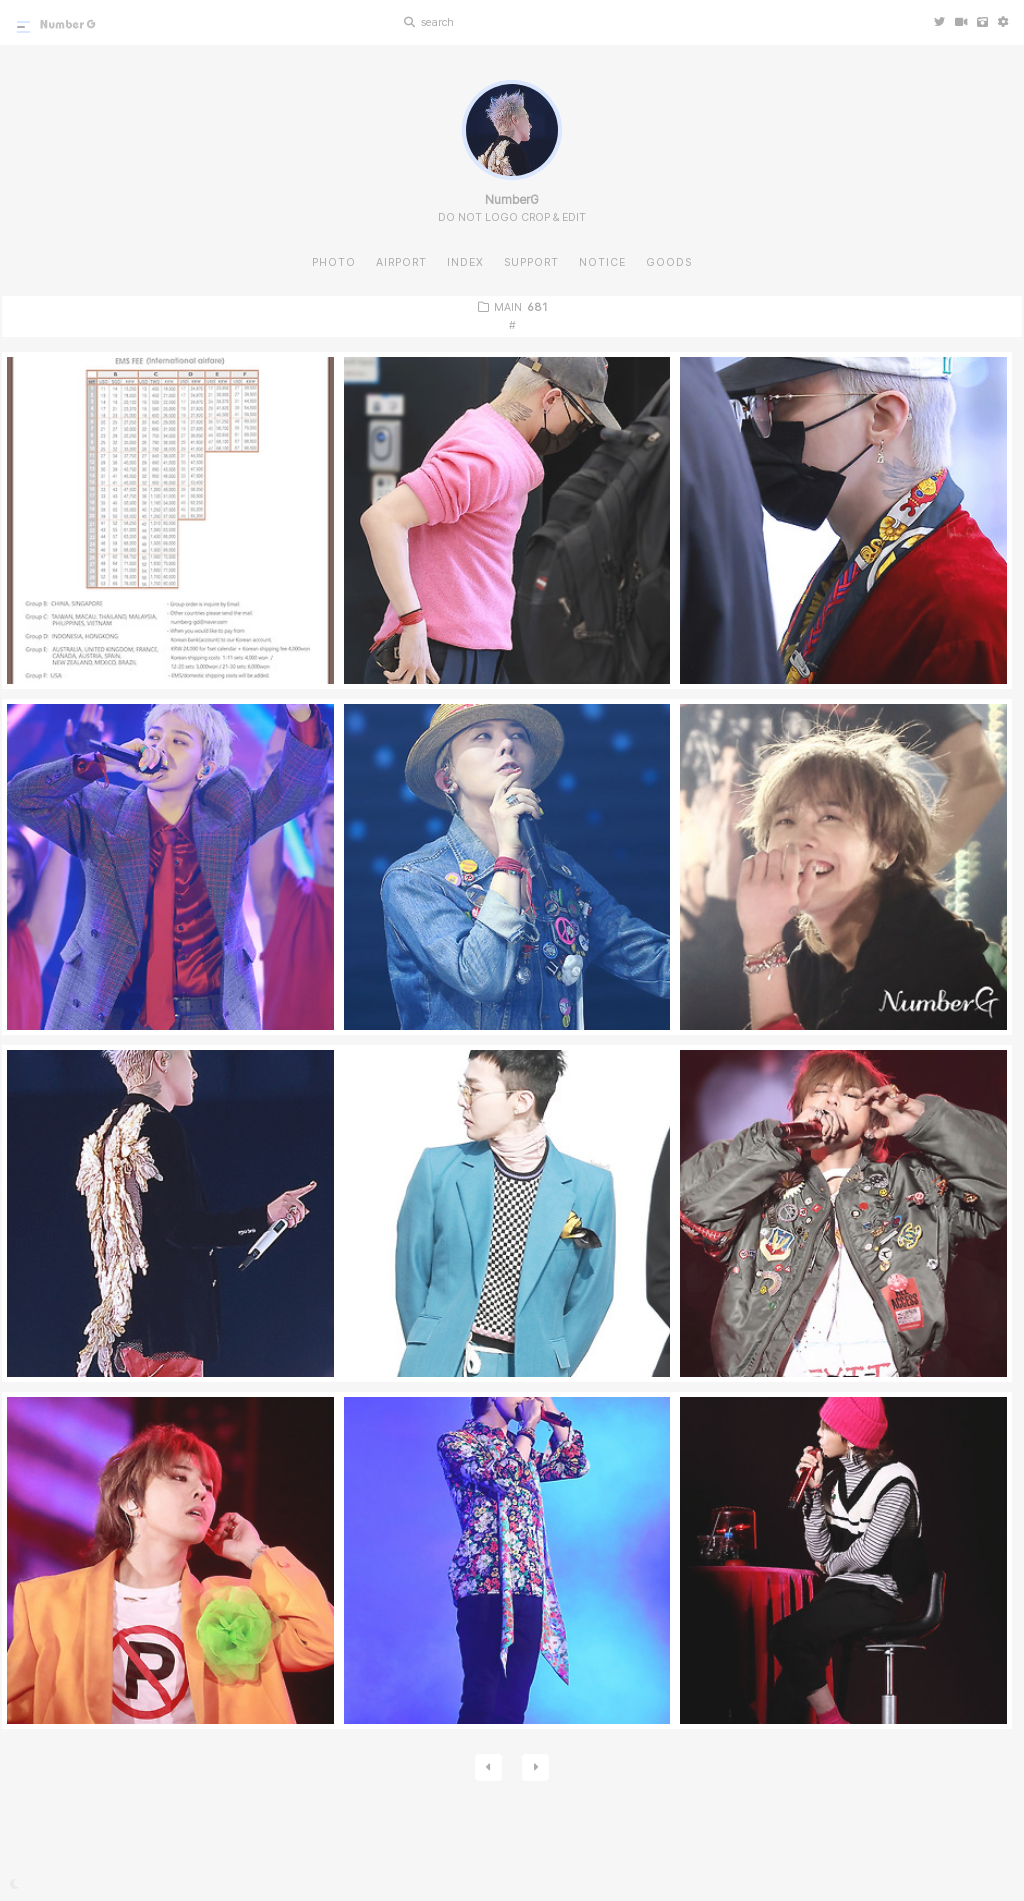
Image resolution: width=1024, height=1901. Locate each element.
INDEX (465, 262)
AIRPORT (401, 262)
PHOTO (334, 262)
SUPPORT (531, 262)
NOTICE (602, 262)
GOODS (669, 262)
